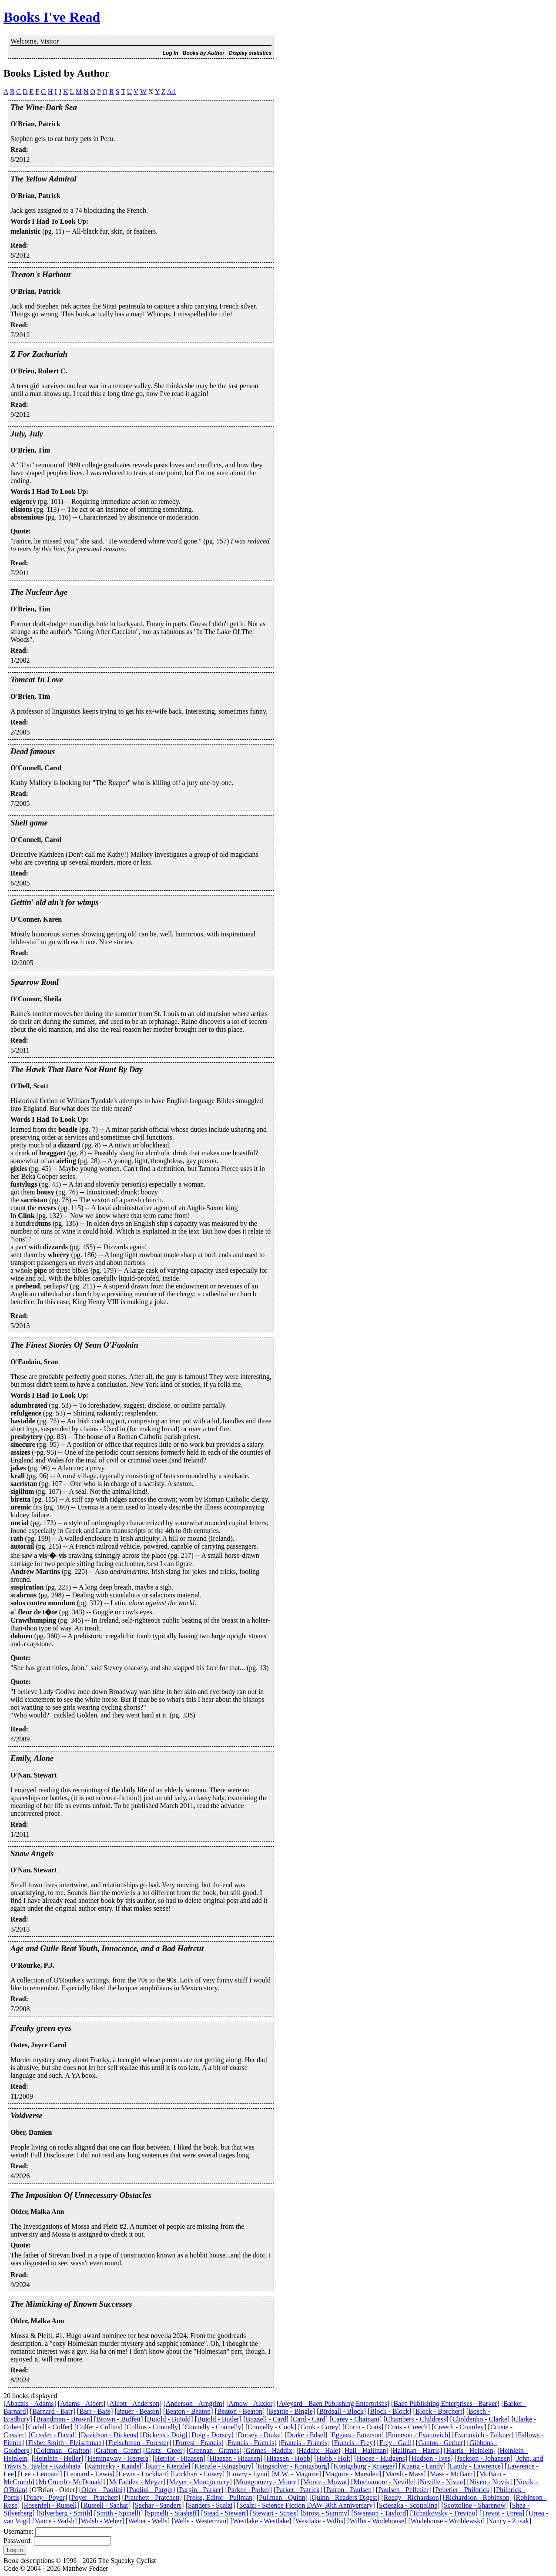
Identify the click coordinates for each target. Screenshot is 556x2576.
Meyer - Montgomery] (200, 2481)
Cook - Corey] (321, 2427)
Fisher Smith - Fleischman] (66, 2442)
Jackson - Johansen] (484, 2458)
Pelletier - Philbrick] (463, 2489)
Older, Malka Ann (37, 2211)
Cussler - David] (54, 2434)
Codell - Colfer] (50, 2427)
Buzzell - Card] (267, 2419)
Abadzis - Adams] (31, 2403)
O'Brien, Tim (30, 450)
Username (17, 2531)
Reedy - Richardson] (412, 2497)
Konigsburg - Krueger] (365, 2466)
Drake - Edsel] (307, 2434)
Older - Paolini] (103, 2489)
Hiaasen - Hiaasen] (236, 2458)
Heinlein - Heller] (59, 2458)
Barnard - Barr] (53, 2411)
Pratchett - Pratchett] (153, 2497)
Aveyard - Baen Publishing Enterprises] (334, 2403)
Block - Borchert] (440, 2411)
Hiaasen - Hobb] (290, 2458)
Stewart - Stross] (275, 2513)
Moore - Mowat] (326, 2481)
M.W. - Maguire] (297, 2474)
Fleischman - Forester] (139, 2442)
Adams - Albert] (82, 2403)
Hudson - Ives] (431, 2458)
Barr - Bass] (96, 2411)
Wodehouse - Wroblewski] (448, 2521)
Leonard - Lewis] (90, 2474)
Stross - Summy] (326, 2513)
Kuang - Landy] (423, 2466)
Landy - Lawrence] (476, 2466)
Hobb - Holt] (335, 2458)
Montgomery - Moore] (267, 2481)
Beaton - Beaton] (189, 2411)
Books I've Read (51, 17)
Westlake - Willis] (320, 2521)
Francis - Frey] (354, 2442)
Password (16, 2540)
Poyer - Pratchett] (96, 2497)
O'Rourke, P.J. (32, 1965)
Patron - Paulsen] (350, 2489)
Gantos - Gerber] (441, 2442)
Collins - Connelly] (154, 2427)
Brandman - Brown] (64, 2419)
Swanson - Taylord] (381, 2513)
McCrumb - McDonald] (71, 2481)
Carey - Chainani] (357, 2419)
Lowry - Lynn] (249, 2474)
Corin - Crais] (364, 2427)
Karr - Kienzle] (169, 2466)
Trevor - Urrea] (503, 2513)
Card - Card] (310, 2419)
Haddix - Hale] (320, 2450)
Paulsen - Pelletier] (404, 2489)
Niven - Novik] (490, 2481)
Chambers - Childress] (417, 2419)
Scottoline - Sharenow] (476, 2505)
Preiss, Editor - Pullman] (220, 2497)
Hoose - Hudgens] (382, 2458)
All (171, 91)
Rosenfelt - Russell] (51, 2505)
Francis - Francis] (252, 2442)
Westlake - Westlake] (262, 2521)
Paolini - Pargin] (152, 2489)
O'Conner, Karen (36, 919)
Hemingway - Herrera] (119, 2458)
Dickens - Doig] (165, 2434)
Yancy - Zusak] (510, 2521)
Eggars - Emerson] (358, 2434)
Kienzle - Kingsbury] (224, 2466)
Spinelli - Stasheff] (173, 2513)
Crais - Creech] (409, 2427)
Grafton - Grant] (118, 2450)
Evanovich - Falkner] (484, 2434)
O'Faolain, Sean (34, 1361)
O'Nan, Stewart (33, 1775)
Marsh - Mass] (405, 2474)
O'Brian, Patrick (35, 123)
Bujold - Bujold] (170, 2419)
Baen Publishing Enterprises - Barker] (446, 2403)
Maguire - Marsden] (353, 2474)
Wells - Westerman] (201, 2521)
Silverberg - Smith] (65, 2513)
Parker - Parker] (250, 2489)
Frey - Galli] (396, 2442)
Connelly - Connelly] (214, 2427)
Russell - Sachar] (107, 2505)
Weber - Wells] (149, 2521)
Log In (170, 53)
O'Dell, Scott (29, 1086)
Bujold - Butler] (219, 2419)
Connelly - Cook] (272, 2427)
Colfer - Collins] (100, 2427)
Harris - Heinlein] (471, 2450)
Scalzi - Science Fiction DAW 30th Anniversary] (307, 2505)
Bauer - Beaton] (139, 2411)
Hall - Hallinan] (367, 2450)
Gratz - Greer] (165, 2450)
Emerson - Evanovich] (419, 2434)
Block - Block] (390, 2411)
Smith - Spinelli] (120, 2513)
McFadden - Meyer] (137, 2481)
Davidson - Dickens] (109, 2434)
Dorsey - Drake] (260, 2434)
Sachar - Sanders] (159, 2505)
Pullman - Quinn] (283, 2497)
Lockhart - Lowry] (198, 2474)
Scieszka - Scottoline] (409, 2505)
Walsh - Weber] (102, 2521)
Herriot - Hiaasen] (180, 2458)
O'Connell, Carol (35, 767)
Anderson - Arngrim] (195, 2403)
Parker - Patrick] (299, 2489)
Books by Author (203, 53)
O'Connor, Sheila (36, 999)
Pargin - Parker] (201, 2489)
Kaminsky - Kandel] (115, 2466)
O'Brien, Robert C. (38, 371)
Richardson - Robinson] (478, 2497)
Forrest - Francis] (199, 2442)
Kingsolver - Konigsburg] (293, 2466)
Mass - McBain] (452, 2474)
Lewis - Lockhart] (143, 2474)
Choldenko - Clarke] (481, 2419)
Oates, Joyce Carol (38, 2045)
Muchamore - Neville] (384, 2481)
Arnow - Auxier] (251, 2403)
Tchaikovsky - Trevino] (445, 2513)
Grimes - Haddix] (270, 2450)
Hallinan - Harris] (417, 2450)
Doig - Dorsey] (212, 2434)
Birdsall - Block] (342, 2411)
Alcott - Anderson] (136, 2403)
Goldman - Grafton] (64, 2450)
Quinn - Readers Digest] (345, 2497)
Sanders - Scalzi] (211, 2505)
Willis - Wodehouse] (377, 2521)
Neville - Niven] (443, 2481)
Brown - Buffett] (119, 2419)
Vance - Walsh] (55, 2521)
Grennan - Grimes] (215, 2450)
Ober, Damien (31, 2132)
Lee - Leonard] (41, 2474)
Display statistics (250, 53)
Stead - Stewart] (226, 2513)
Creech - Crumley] (460, 2427)
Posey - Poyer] (46, 2497)
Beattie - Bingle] (292, 2411)
